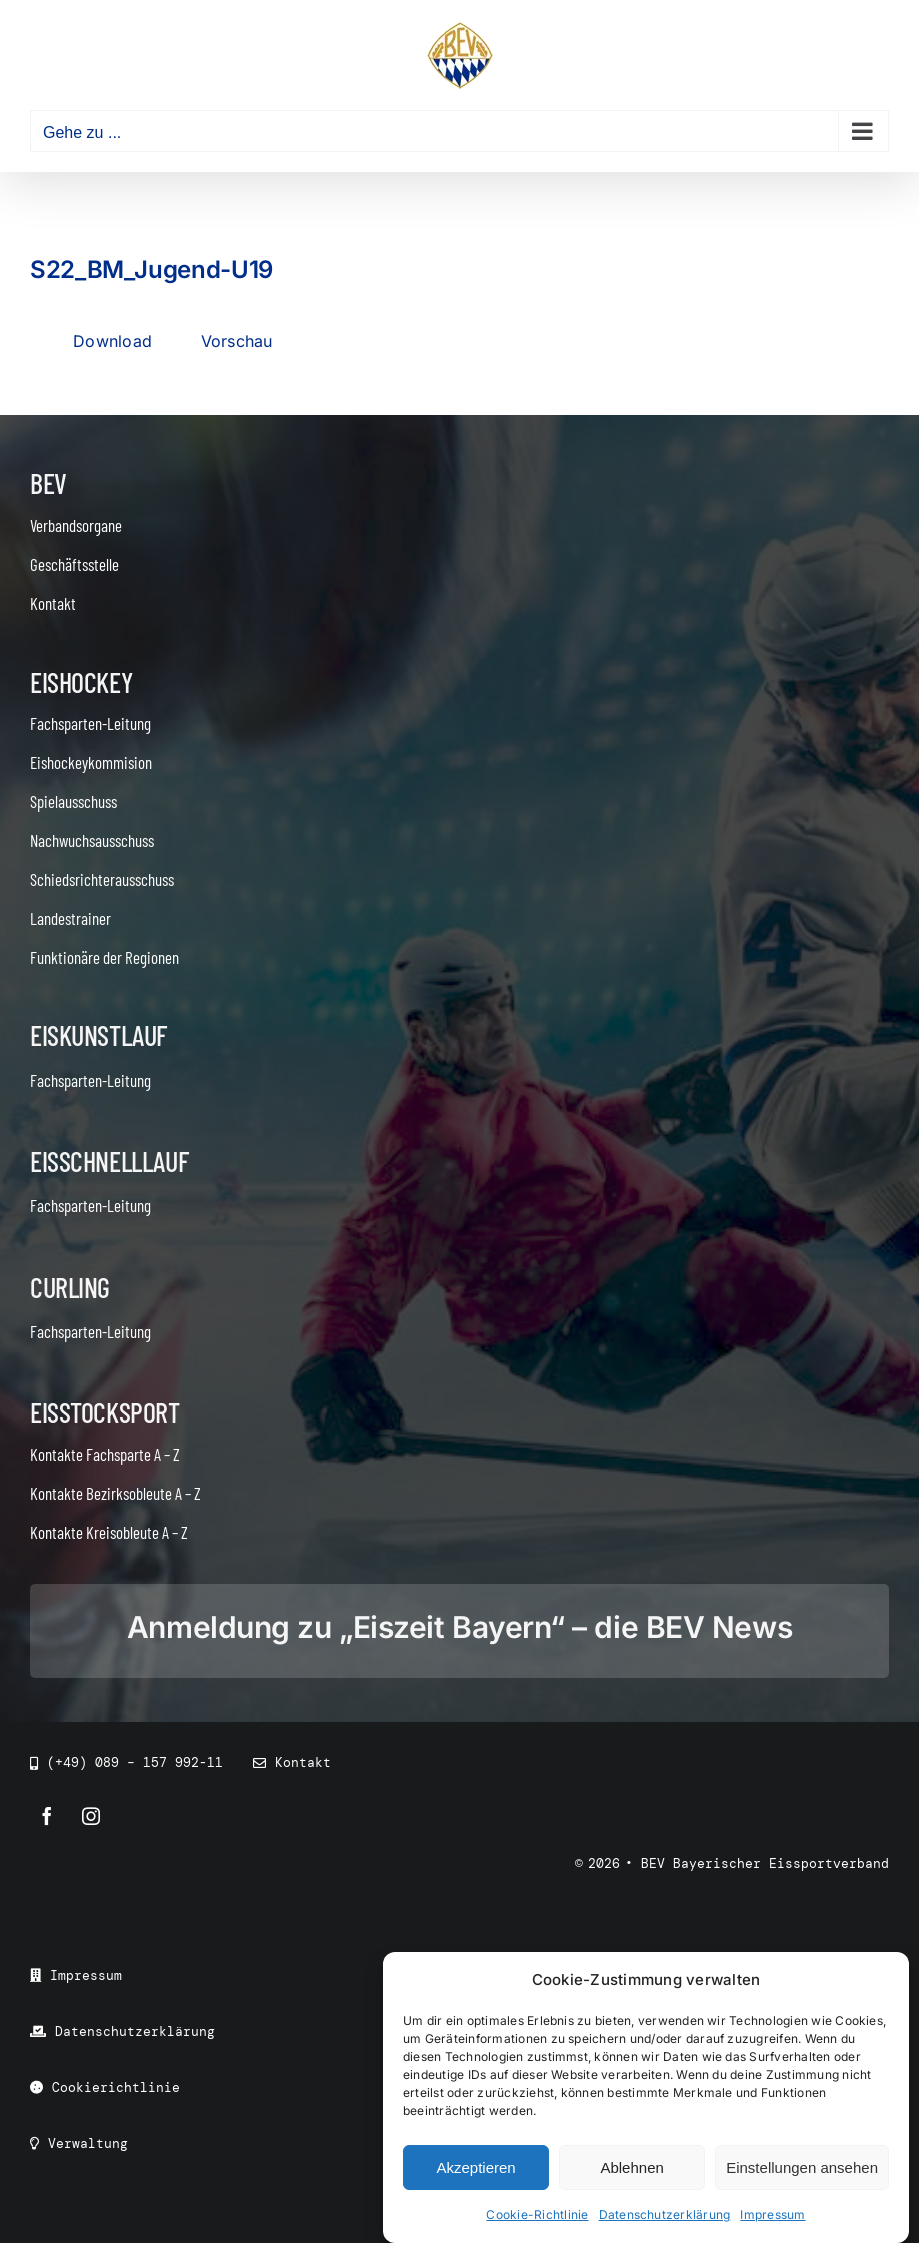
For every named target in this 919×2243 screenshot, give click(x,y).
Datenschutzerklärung (665, 2214)
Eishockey (81, 682)
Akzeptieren (475, 2167)
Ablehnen (631, 2167)
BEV (48, 483)
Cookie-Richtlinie (537, 2214)
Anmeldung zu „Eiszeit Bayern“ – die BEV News (459, 1627)
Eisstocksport (105, 1412)
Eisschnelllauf (109, 1161)
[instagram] (91, 1816)
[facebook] (47, 1816)
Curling (70, 1287)
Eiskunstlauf (98, 1035)
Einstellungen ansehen (802, 2167)
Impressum (772, 2214)
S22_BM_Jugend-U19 (151, 269)
